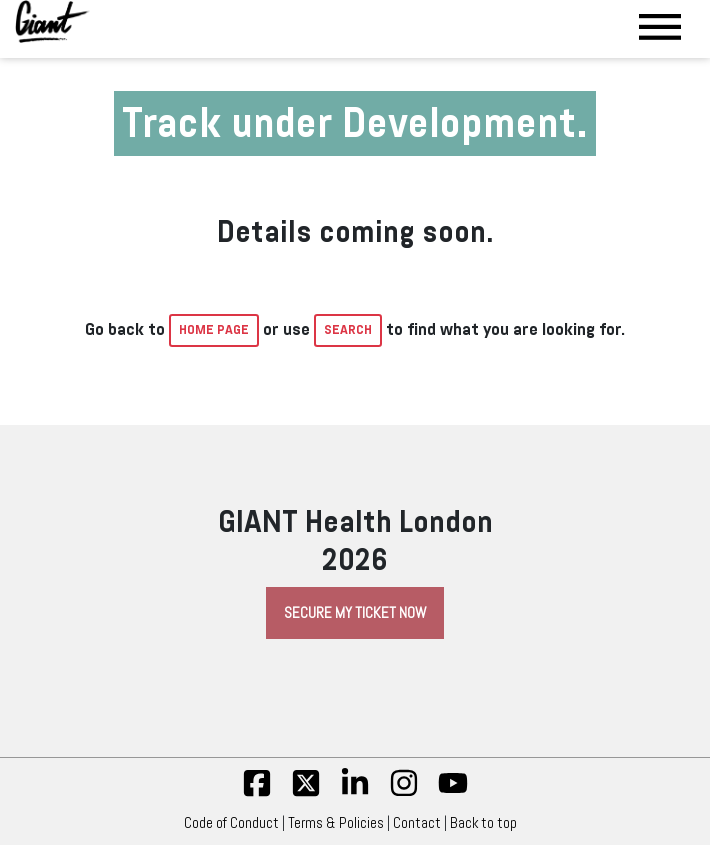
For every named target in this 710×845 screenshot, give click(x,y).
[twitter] (306, 793)
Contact (417, 823)
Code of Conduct (231, 823)
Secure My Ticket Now (355, 613)
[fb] (257, 793)
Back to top (488, 823)
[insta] (404, 793)
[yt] (453, 793)
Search (348, 330)
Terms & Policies (336, 823)
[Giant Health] (52, 21)
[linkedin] (355, 793)
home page (214, 330)
